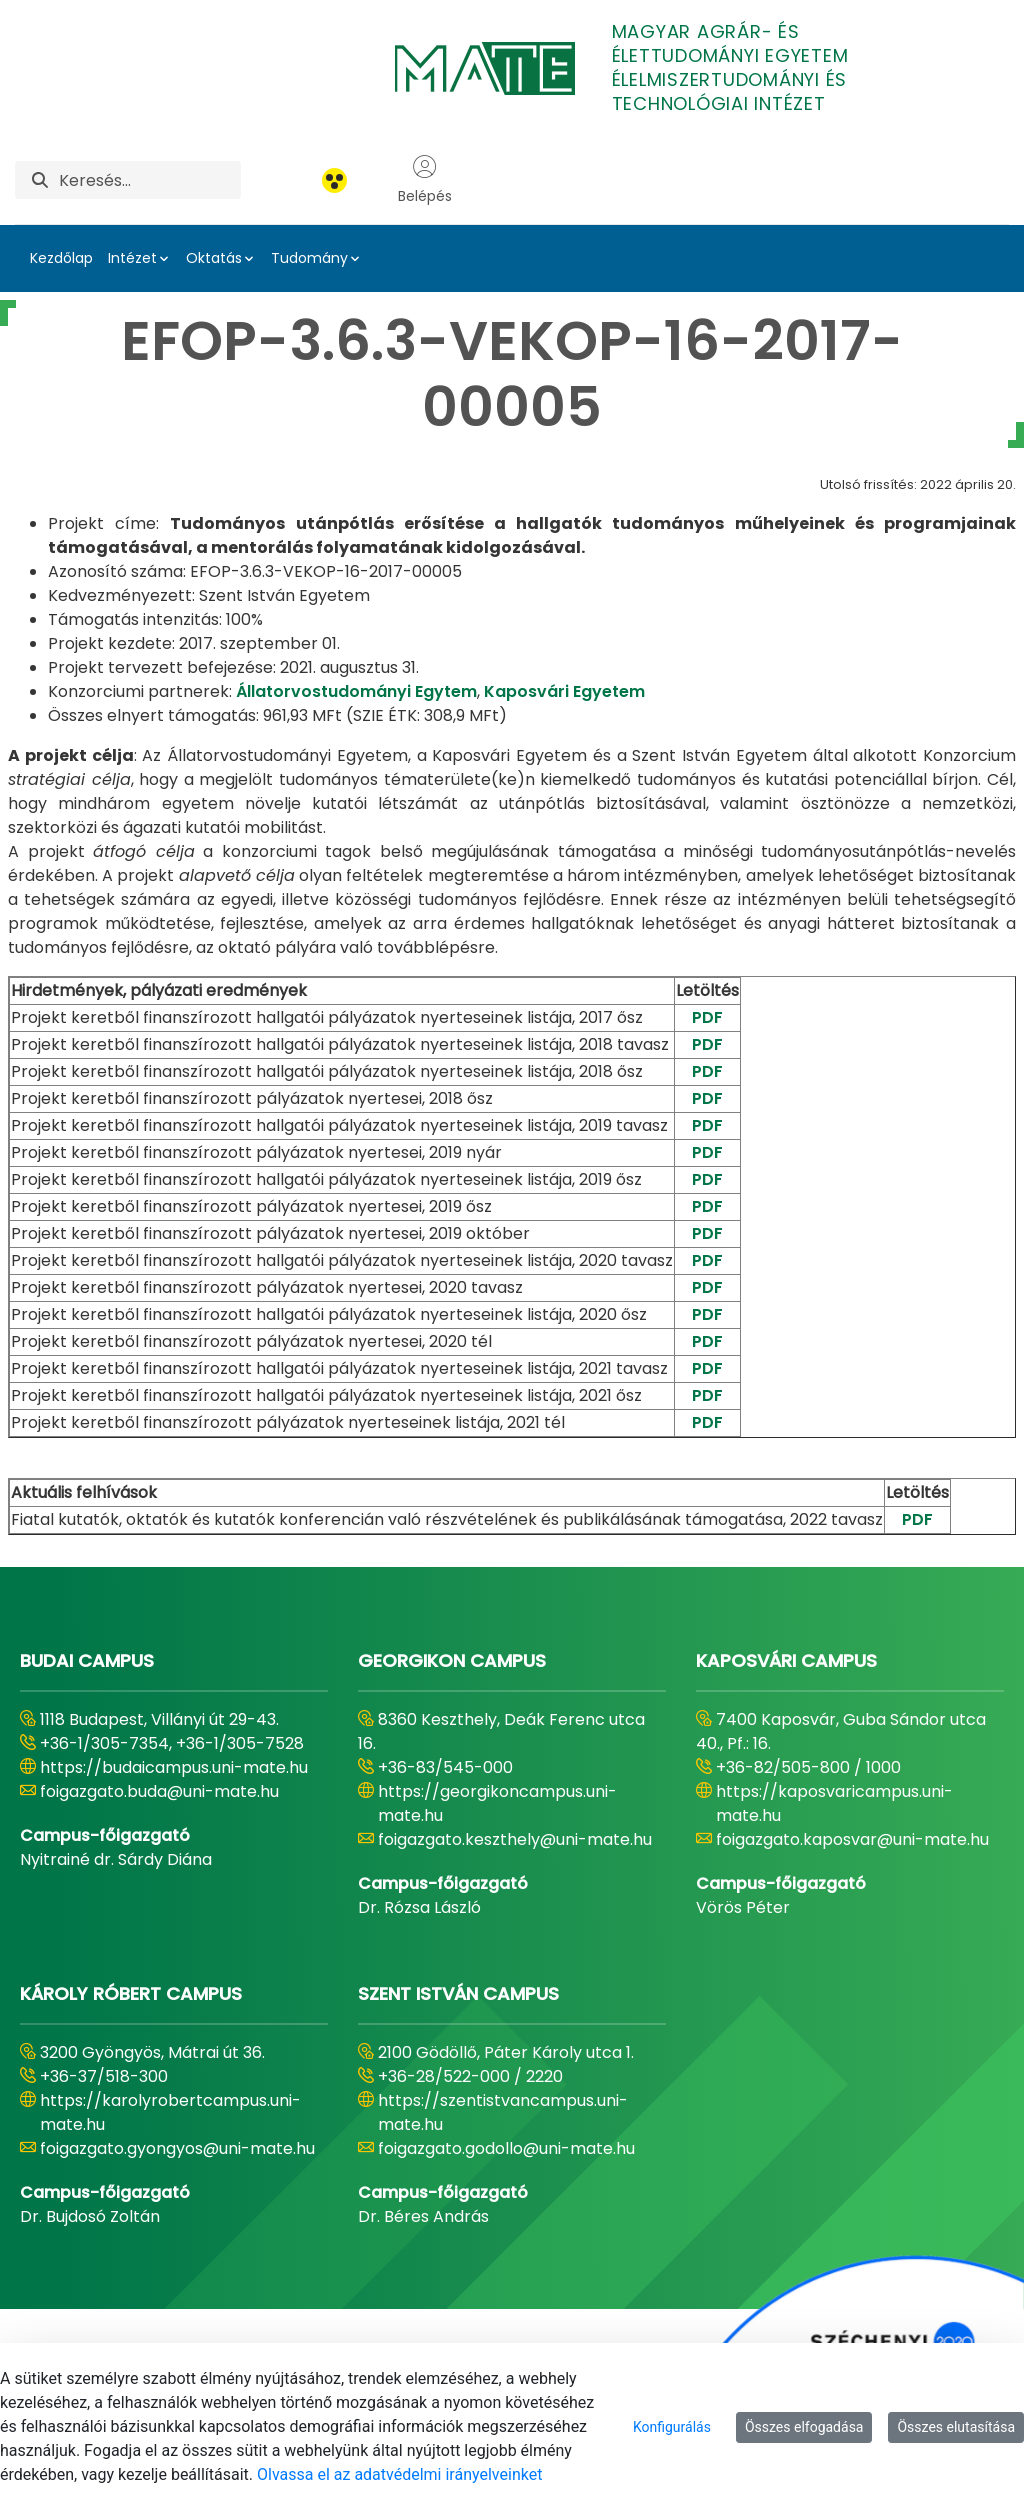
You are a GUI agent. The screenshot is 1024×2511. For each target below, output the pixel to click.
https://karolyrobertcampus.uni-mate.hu (170, 2112)
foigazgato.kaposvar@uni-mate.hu (852, 1839)
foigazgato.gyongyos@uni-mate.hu (177, 2148)
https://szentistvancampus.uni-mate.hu (503, 2112)
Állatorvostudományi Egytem (356, 691)
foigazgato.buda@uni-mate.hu (159, 1791)
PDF (707, 1017)
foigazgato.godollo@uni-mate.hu (506, 2148)
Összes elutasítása (956, 2427)
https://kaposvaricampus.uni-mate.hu (834, 1803)
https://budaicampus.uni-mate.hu (174, 1767)
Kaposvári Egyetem (564, 691)
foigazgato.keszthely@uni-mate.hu (515, 1839)
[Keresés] (150, 180)
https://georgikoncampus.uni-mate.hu (497, 1803)
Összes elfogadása (804, 2427)
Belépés (425, 180)
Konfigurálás (672, 2427)
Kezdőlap (61, 258)
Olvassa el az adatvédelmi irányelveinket (399, 2474)
